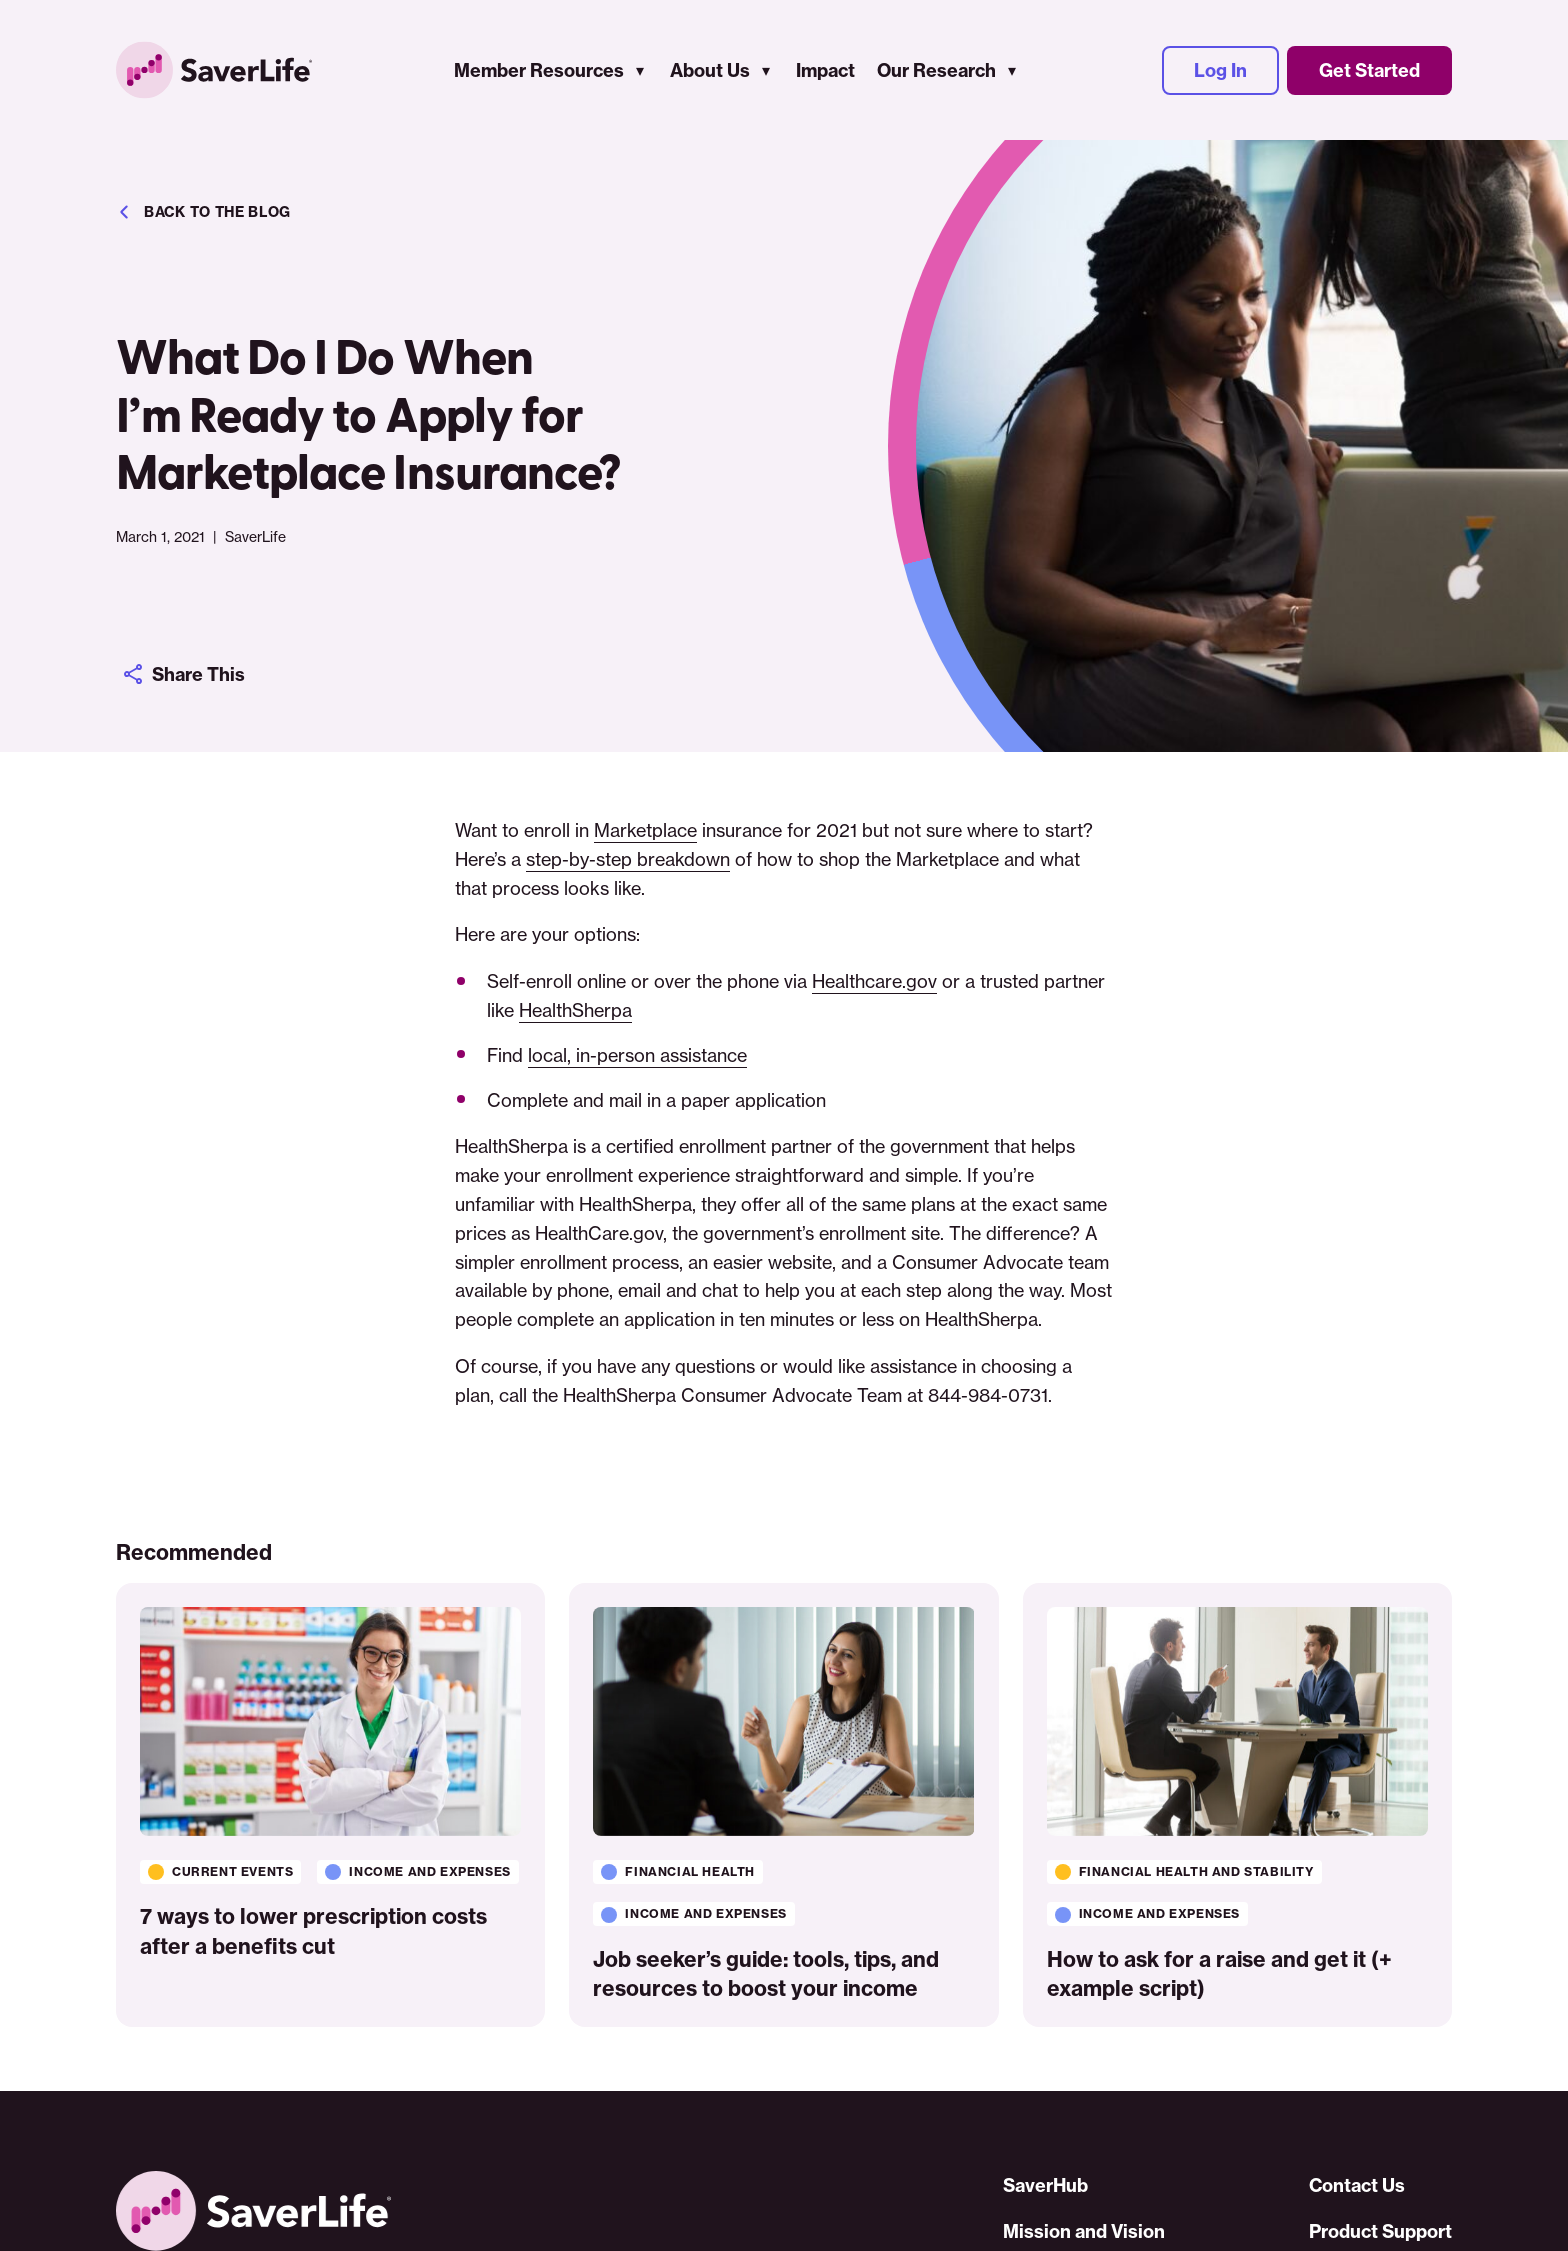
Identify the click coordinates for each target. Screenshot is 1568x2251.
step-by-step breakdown (628, 859)
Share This (183, 674)
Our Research (936, 70)
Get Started (1369, 70)
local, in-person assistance (637, 1055)
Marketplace (645, 830)
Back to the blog (203, 212)
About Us (710, 70)
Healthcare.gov (874, 981)
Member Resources (539, 70)
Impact (825, 70)
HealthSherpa (575, 1010)
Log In (1220, 70)
